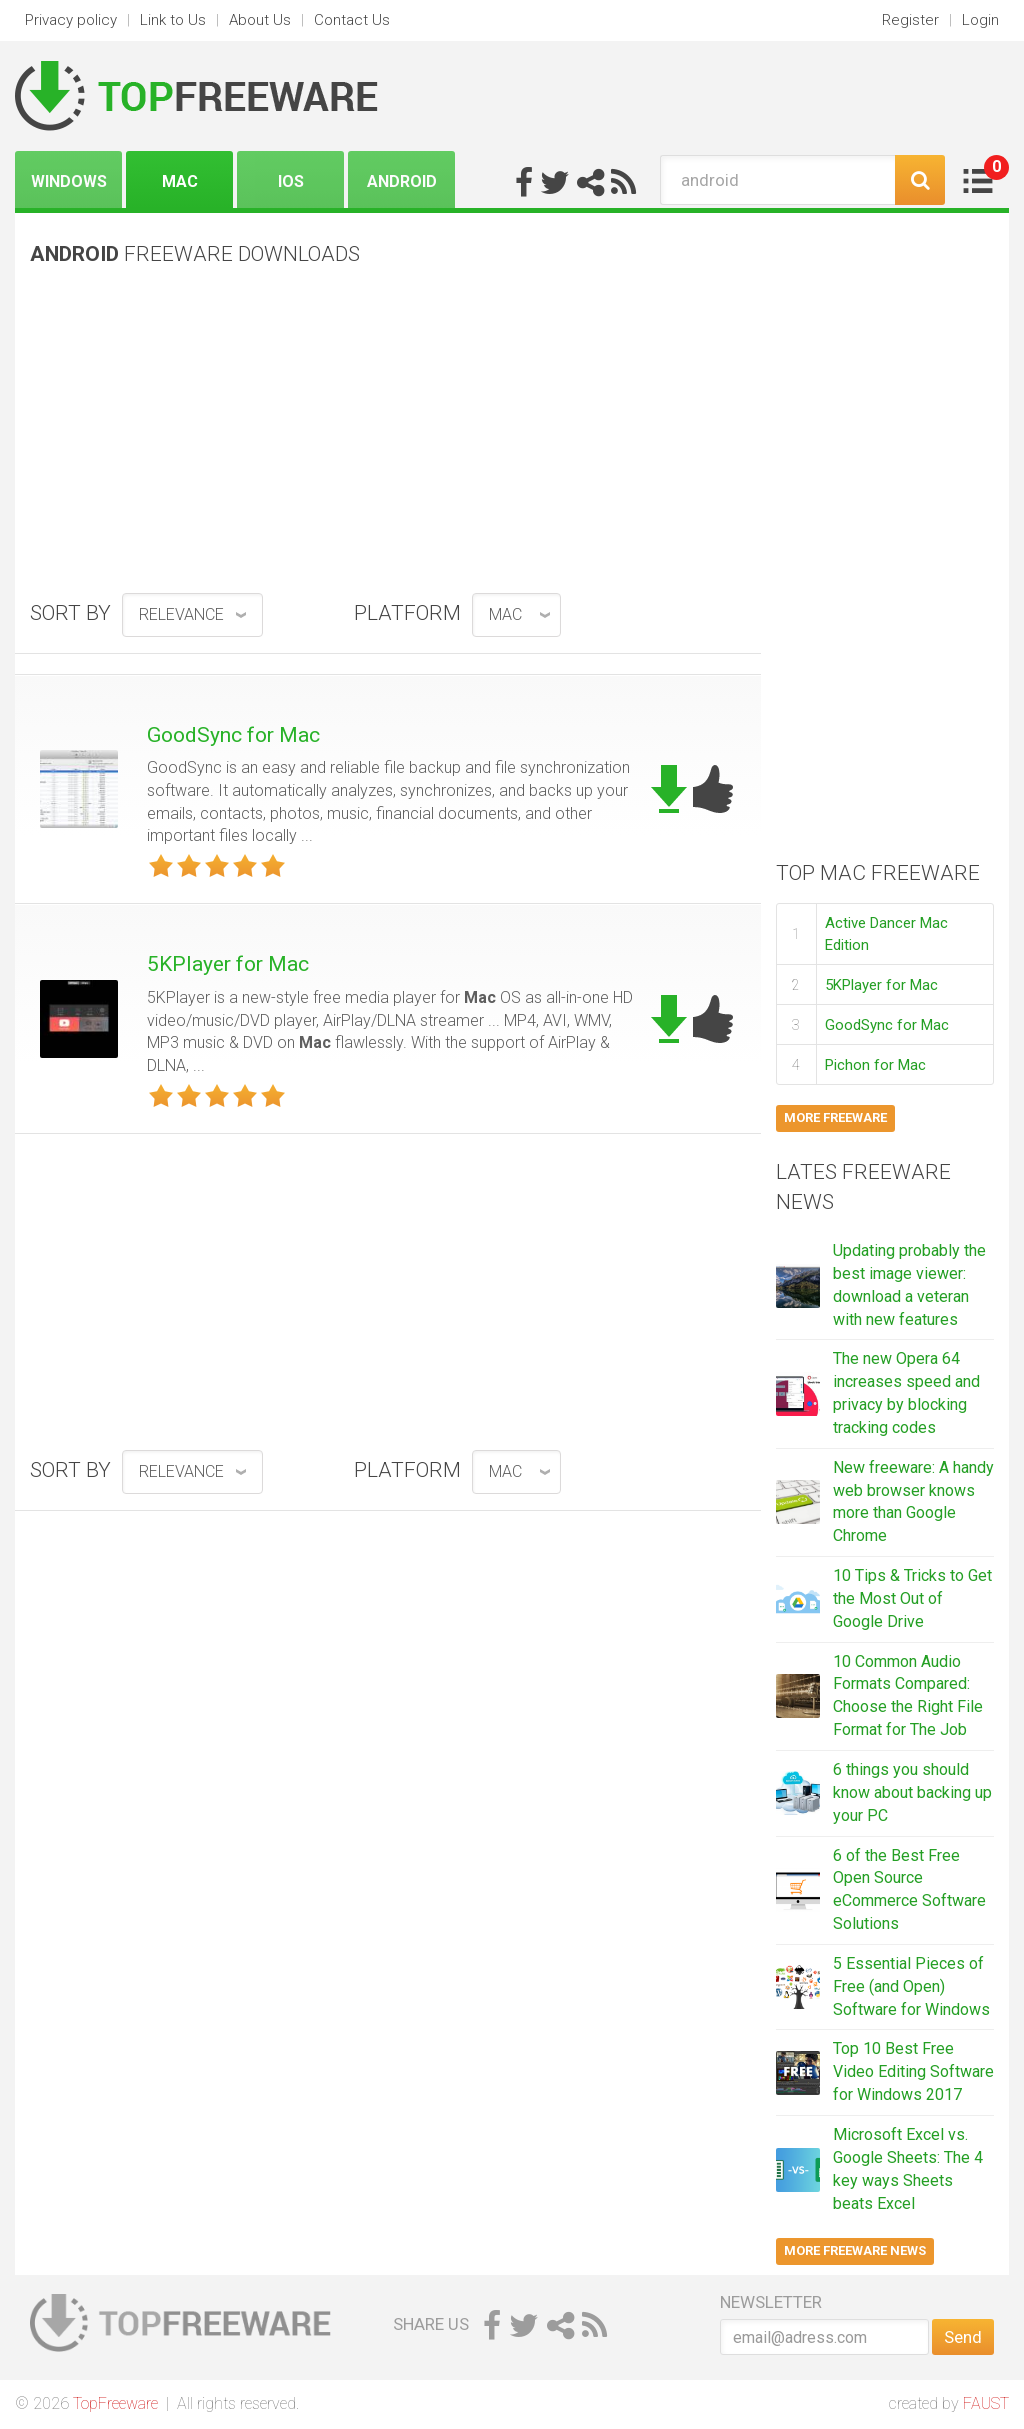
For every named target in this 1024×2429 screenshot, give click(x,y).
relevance (181, 614)
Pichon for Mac (875, 1065)
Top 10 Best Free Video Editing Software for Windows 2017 (913, 2071)
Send (963, 2337)
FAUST (986, 2403)
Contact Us (352, 20)
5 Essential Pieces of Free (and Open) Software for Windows (911, 1986)
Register (910, 20)
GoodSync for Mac (233, 735)
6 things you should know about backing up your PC (912, 1792)
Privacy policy (71, 20)
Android (402, 181)
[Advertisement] (388, 437)
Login (980, 20)
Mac (180, 181)
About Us (260, 20)
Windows (69, 181)
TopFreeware (115, 2403)
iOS (291, 181)
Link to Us (173, 20)
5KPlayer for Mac (228, 964)
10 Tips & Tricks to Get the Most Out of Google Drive (912, 1598)
